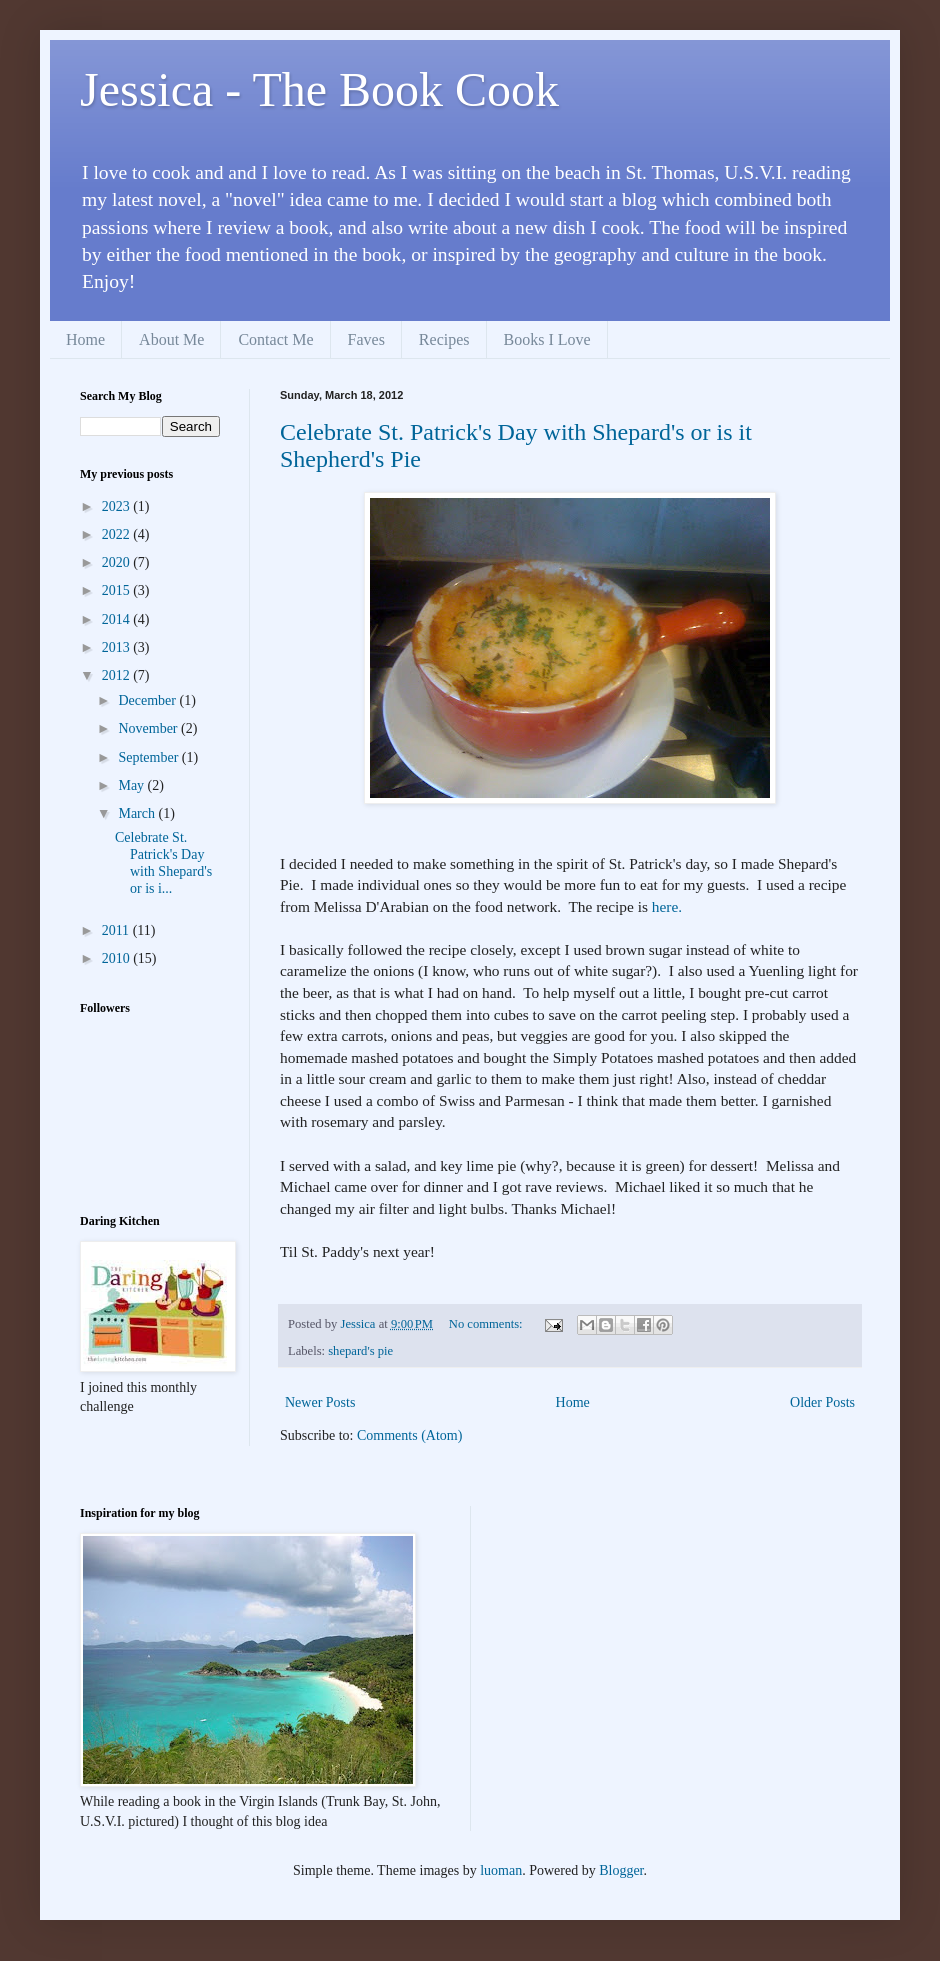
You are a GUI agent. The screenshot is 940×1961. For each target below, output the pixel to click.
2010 (118, 958)
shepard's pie (360, 1351)
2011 (117, 930)
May (132, 785)
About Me (171, 339)
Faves (366, 339)
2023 (118, 506)
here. (667, 906)
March (138, 813)
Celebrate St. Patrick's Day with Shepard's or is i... (163, 862)
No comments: (487, 1324)
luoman (501, 1870)
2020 (118, 562)
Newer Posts (320, 1402)
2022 (118, 534)
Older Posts (822, 1402)
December (148, 700)
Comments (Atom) (409, 1435)
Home (85, 339)
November (149, 728)
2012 (118, 675)
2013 (118, 647)
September (149, 757)
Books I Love (547, 339)
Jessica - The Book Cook (319, 89)
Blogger (621, 1870)
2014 (118, 619)
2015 (118, 590)
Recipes (444, 339)
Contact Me (275, 339)
